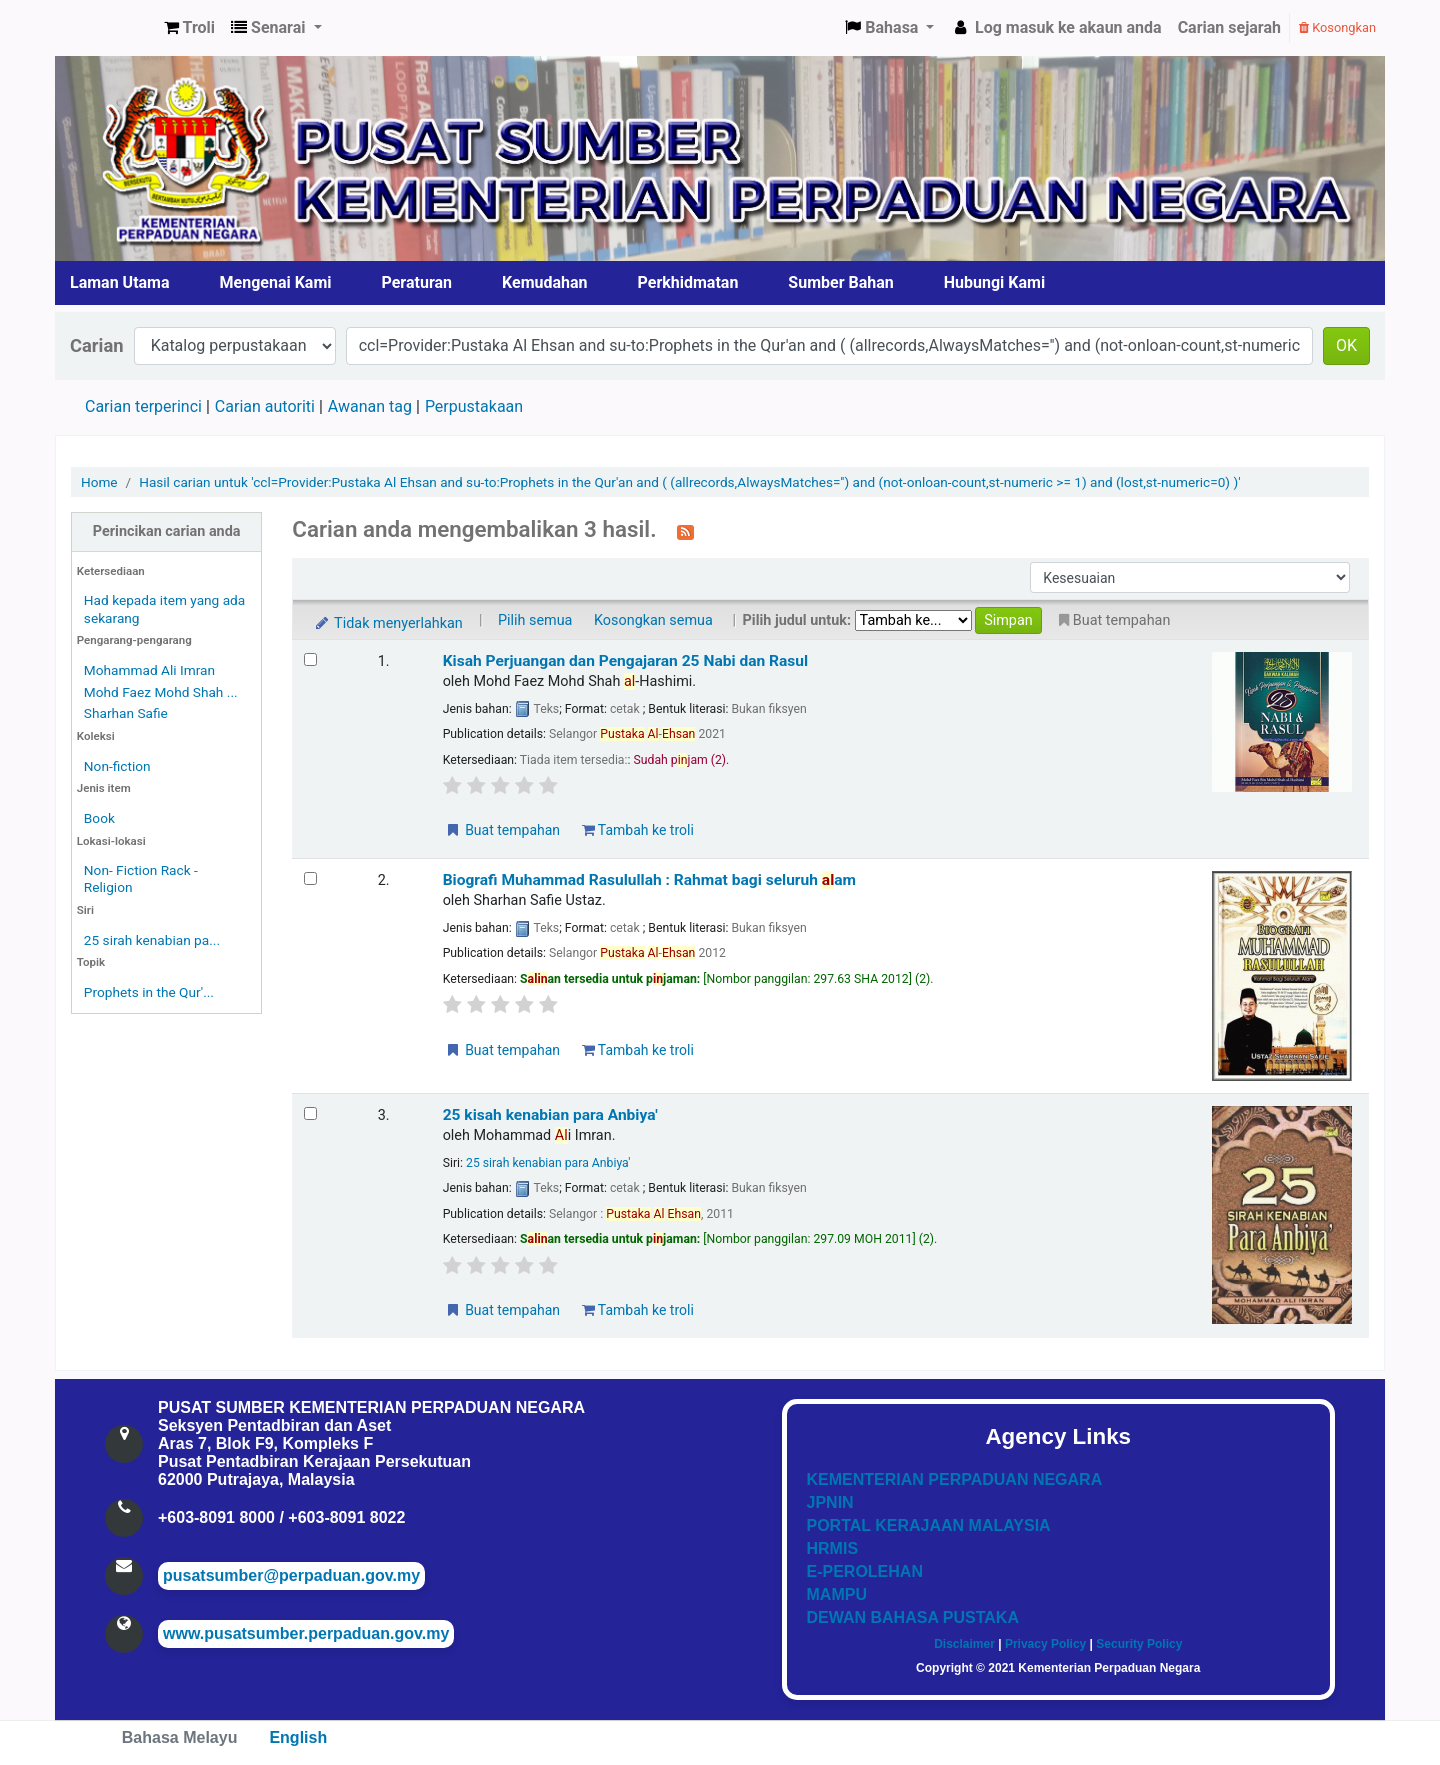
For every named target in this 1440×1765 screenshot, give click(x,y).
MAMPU (837, 1594)
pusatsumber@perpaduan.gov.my (291, 1575)
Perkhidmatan (688, 282)
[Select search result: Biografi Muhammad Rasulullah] (310, 878)
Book (99, 818)
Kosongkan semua (653, 620)
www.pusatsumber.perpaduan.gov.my (306, 1633)
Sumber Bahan (840, 282)
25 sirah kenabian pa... (152, 940)
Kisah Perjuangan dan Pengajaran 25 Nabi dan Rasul (626, 661)
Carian (97, 345)
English (298, 1737)
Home (99, 482)
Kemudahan (545, 282)
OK (1346, 345)
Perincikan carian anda (167, 531)
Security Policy (1139, 1644)
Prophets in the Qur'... (149, 992)
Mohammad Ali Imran (149, 670)
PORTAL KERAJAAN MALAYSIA (929, 1525)
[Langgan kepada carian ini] (685, 531)
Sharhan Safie (126, 713)
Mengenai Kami (276, 282)
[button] (189, 28)
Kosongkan (1337, 27)
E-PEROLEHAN (865, 1571)
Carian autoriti (265, 406)
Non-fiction (117, 766)
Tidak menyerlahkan (387, 623)
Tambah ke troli (638, 830)
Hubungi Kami (994, 282)
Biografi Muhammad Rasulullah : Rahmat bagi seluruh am (649, 880)
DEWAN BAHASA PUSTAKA (913, 1617)
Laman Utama (120, 282)
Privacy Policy (1045, 1644)
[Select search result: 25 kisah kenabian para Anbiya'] (310, 1113)
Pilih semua (535, 620)
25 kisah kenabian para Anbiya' (550, 1115)
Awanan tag (370, 406)
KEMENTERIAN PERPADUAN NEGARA (955, 1479)
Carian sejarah (1229, 27)
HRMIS (833, 1548)
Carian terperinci (143, 406)
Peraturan (417, 282)
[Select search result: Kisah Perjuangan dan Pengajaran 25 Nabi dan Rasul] (310, 659)
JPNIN (830, 1502)
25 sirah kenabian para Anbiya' (548, 1163)
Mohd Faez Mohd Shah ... (161, 692)
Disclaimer (964, 1644)
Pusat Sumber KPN (106, 28)
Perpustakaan (474, 406)
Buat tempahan (502, 830)
